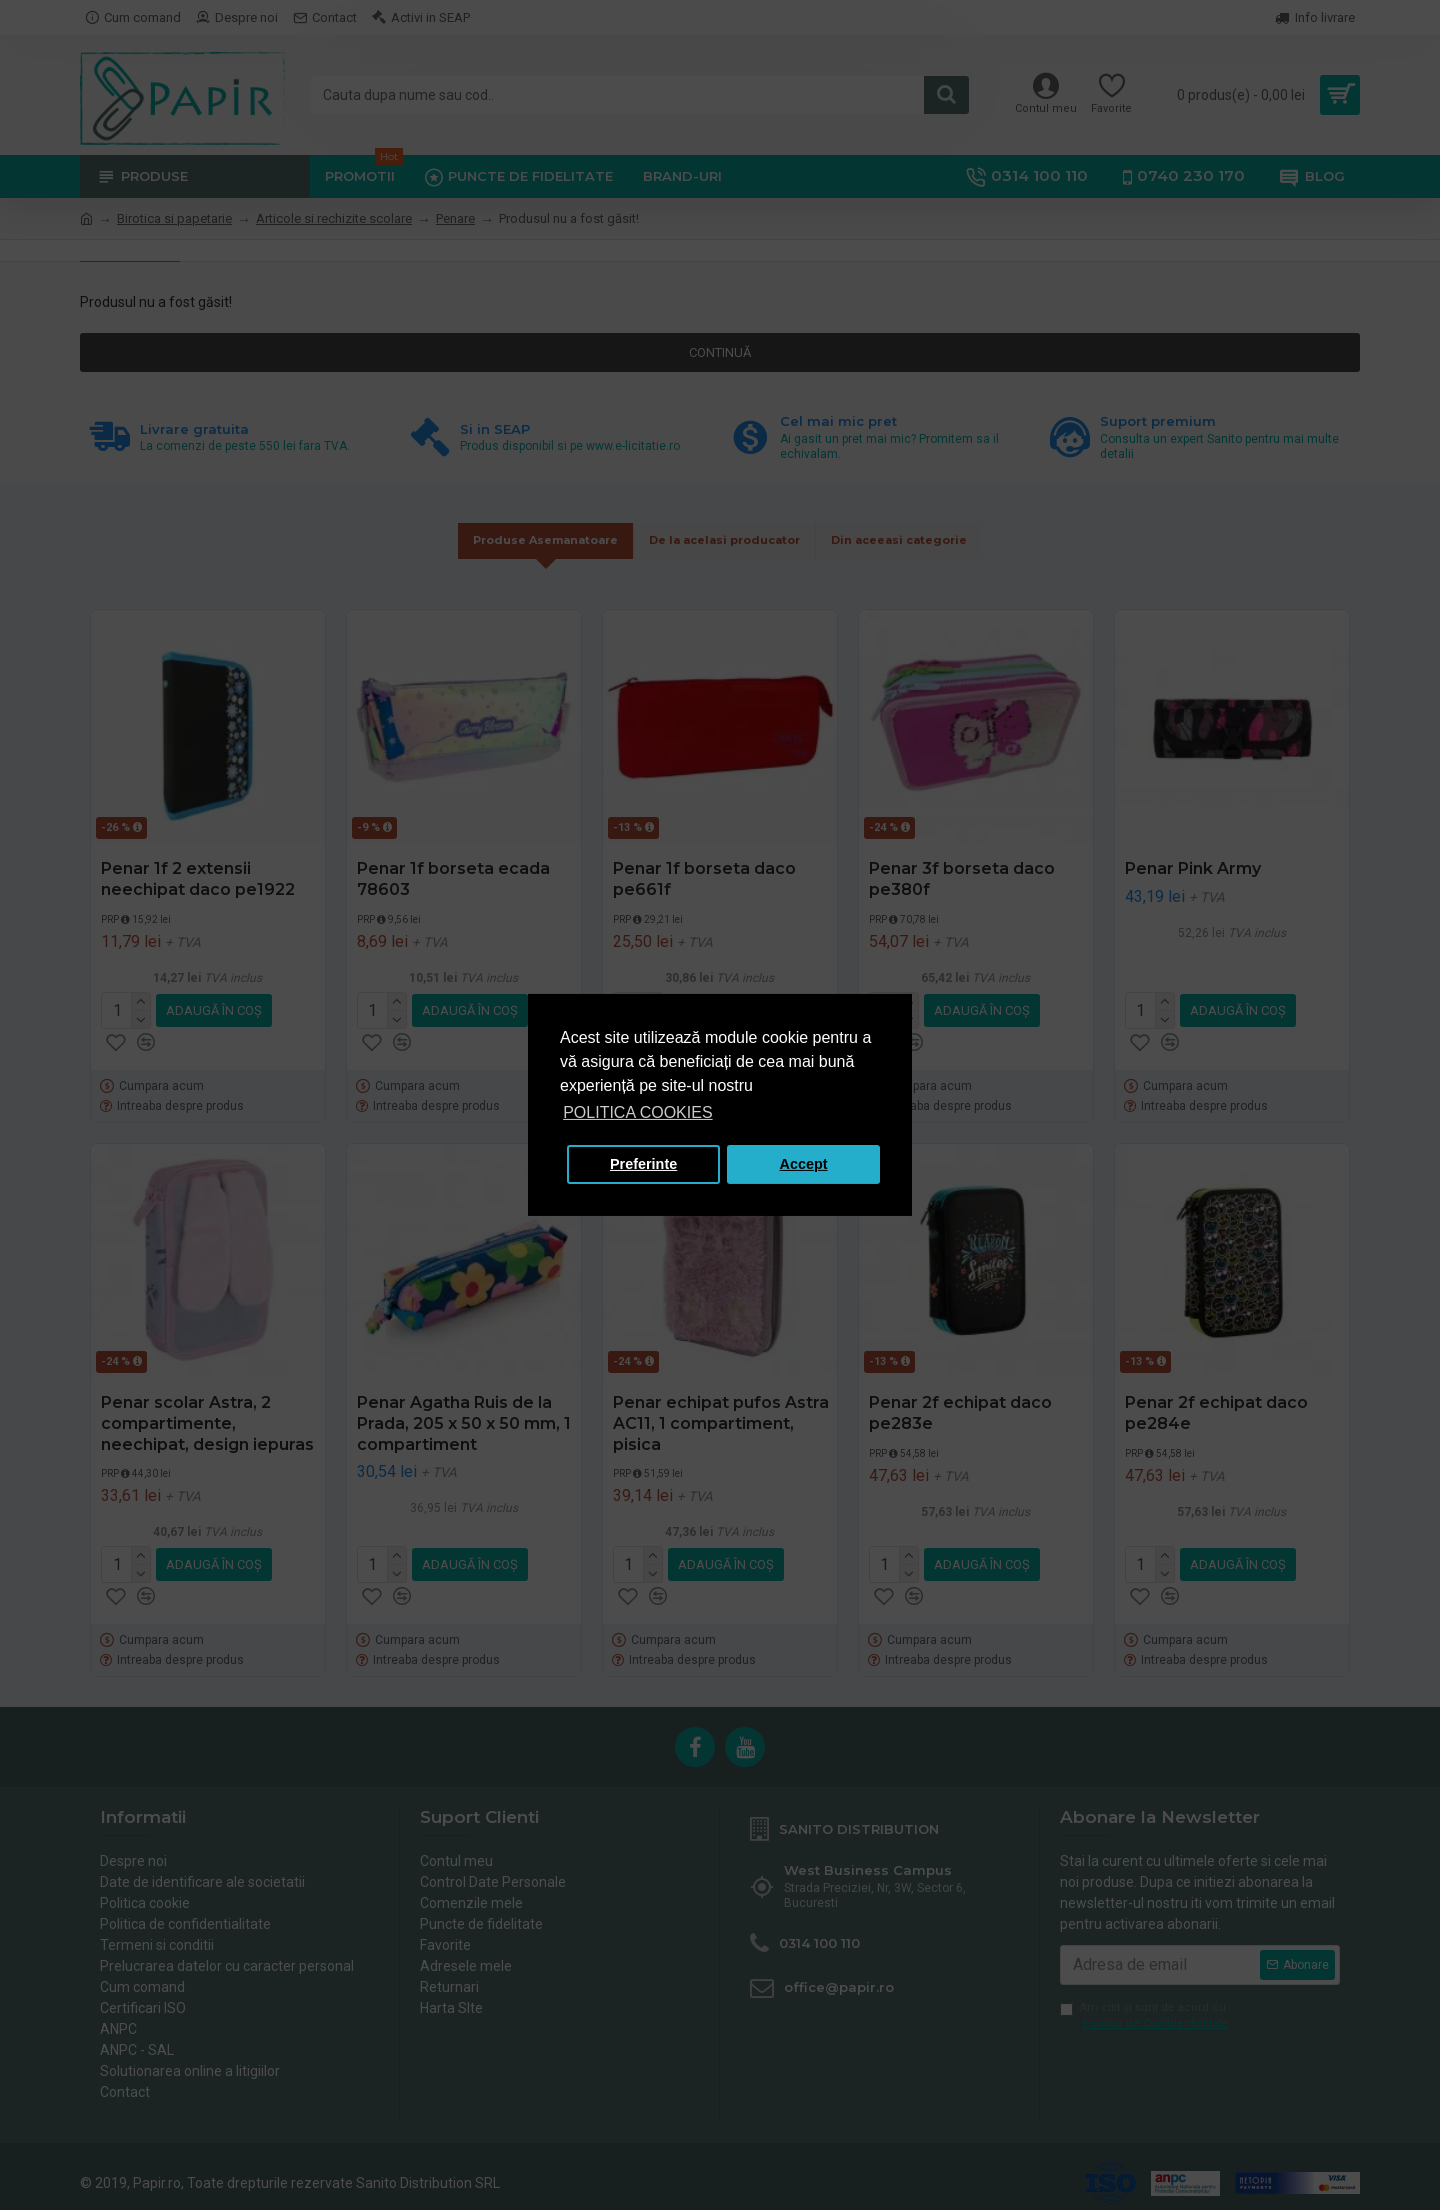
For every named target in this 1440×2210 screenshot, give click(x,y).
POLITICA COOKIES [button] (637, 1112)
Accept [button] (804, 1164)
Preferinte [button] (643, 1164)
